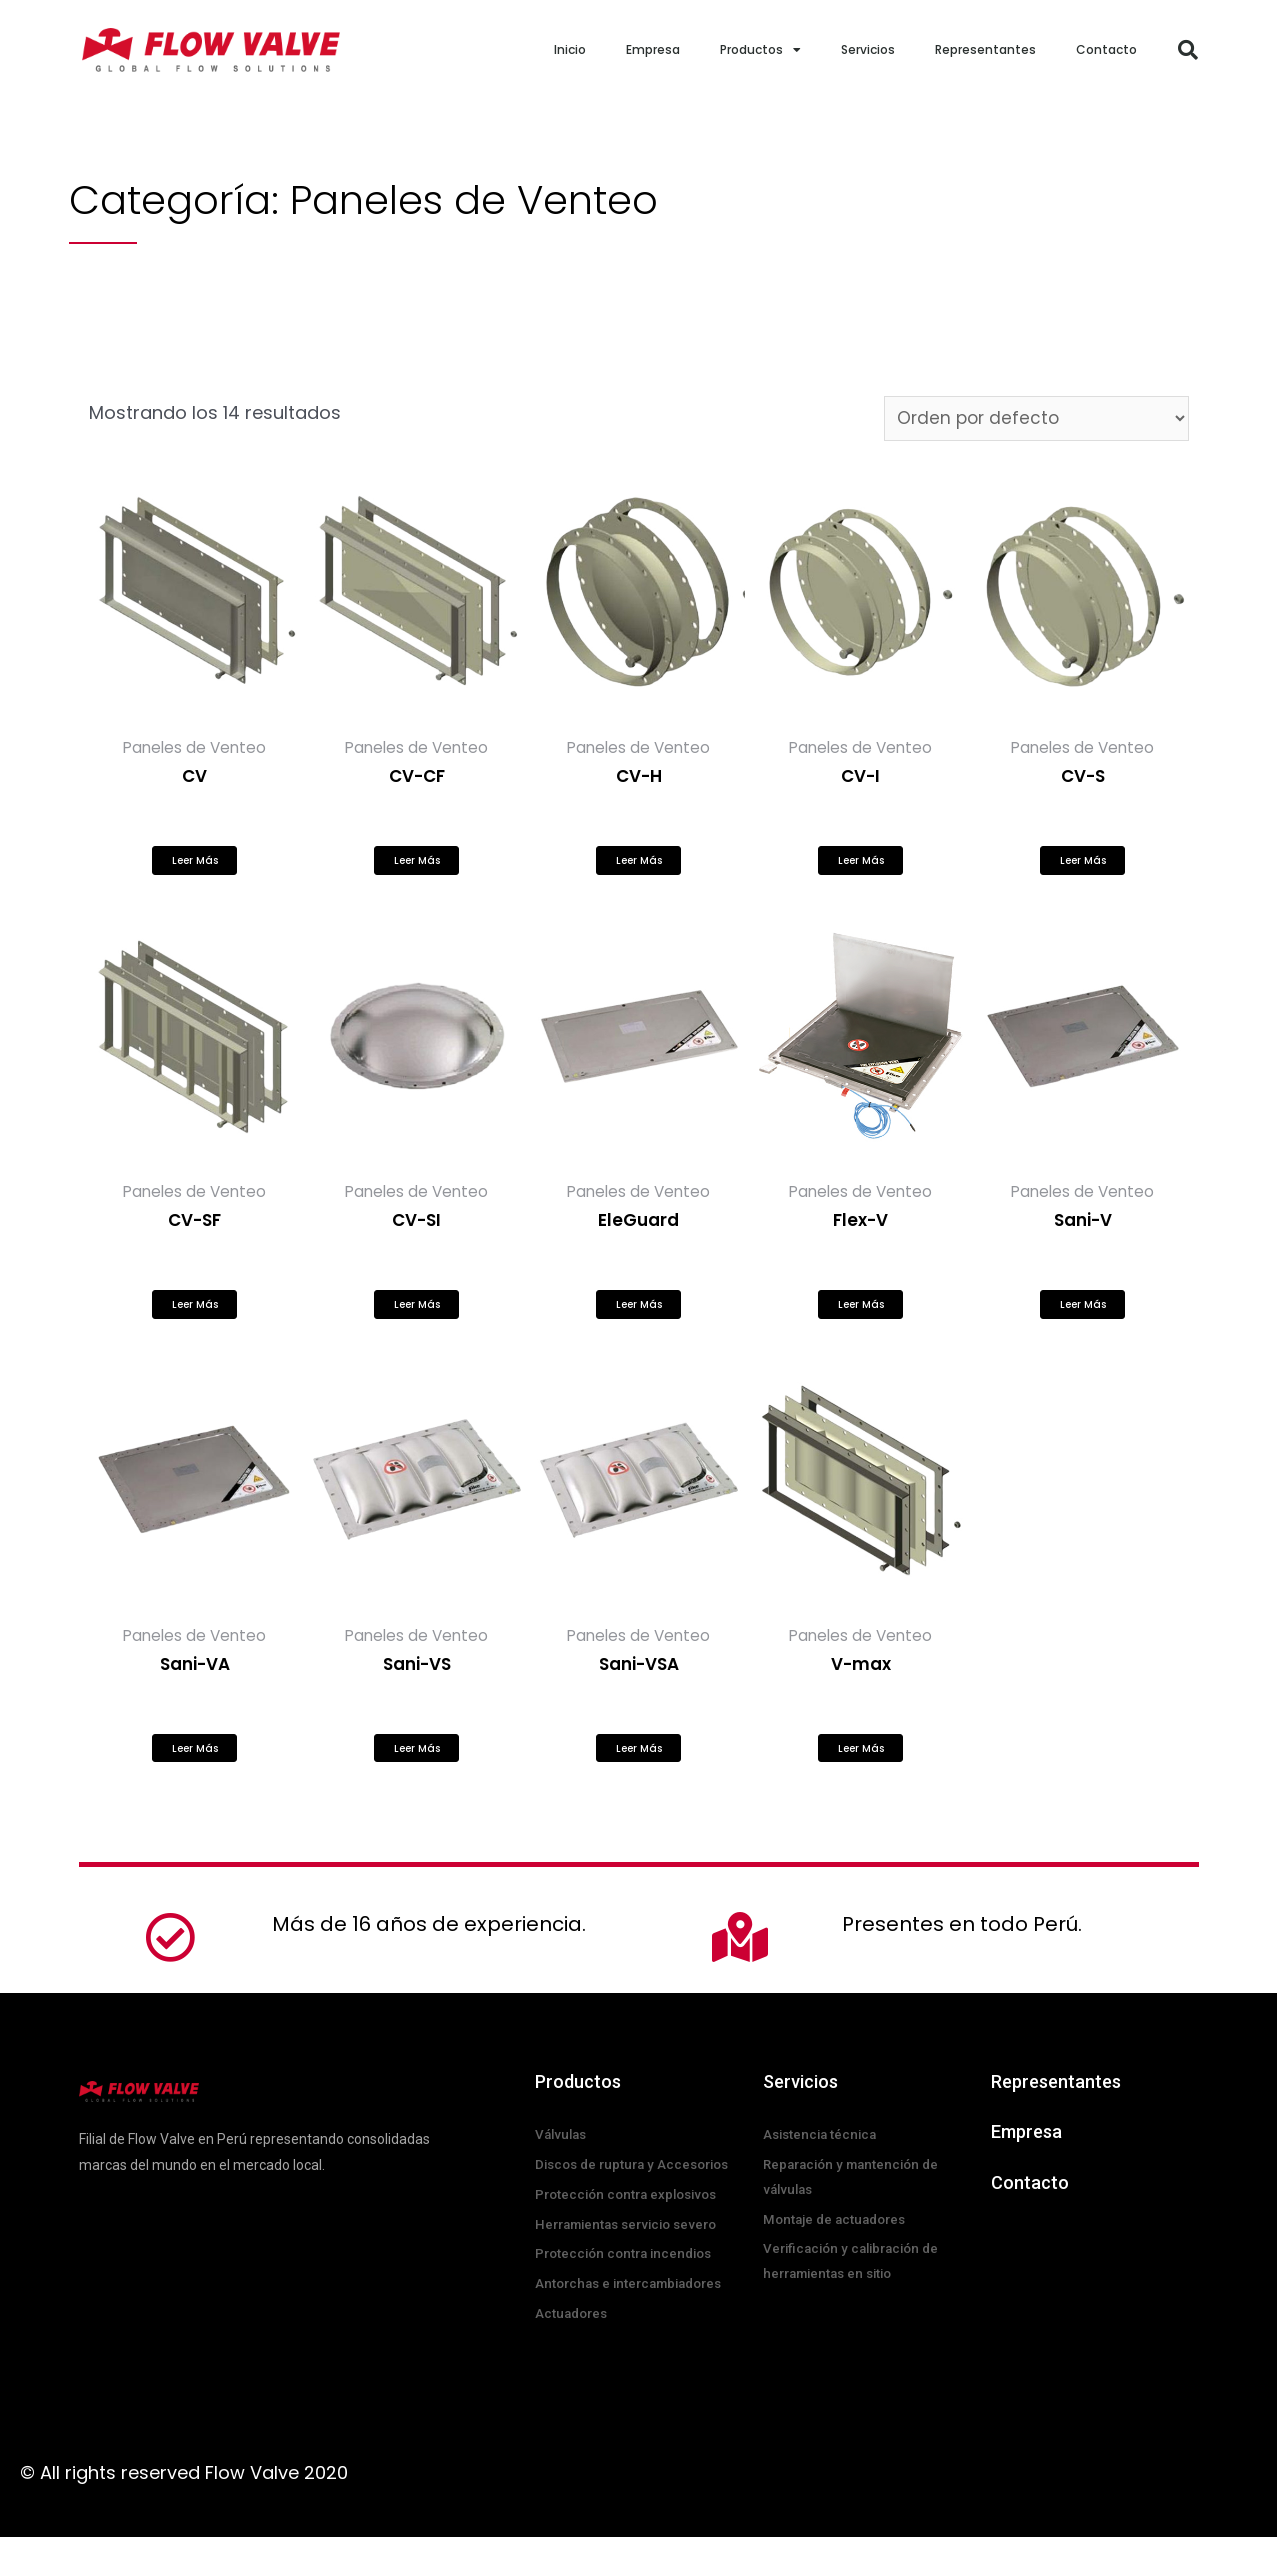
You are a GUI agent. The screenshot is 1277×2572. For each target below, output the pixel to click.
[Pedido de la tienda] (1030, 419)
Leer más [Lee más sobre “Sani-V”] (1083, 1319)
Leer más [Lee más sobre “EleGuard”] (639, 1319)
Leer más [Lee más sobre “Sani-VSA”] (639, 1771)
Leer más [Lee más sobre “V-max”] (861, 1771)
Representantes (985, 49)
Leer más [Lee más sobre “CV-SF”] (195, 1319)
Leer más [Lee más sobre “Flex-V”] (861, 1319)
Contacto (1106, 49)
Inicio (570, 49)
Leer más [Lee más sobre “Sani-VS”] (417, 1771)
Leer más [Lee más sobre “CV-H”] (639, 867)
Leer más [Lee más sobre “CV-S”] (1083, 867)
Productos (760, 50)
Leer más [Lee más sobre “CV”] (195, 867)
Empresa (653, 49)
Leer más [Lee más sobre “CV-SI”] (417, 1319)
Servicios (868, 49)
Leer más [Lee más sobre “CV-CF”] (417, 867)
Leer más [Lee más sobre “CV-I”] (861, 867)
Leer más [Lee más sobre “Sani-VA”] (195, 1771)
